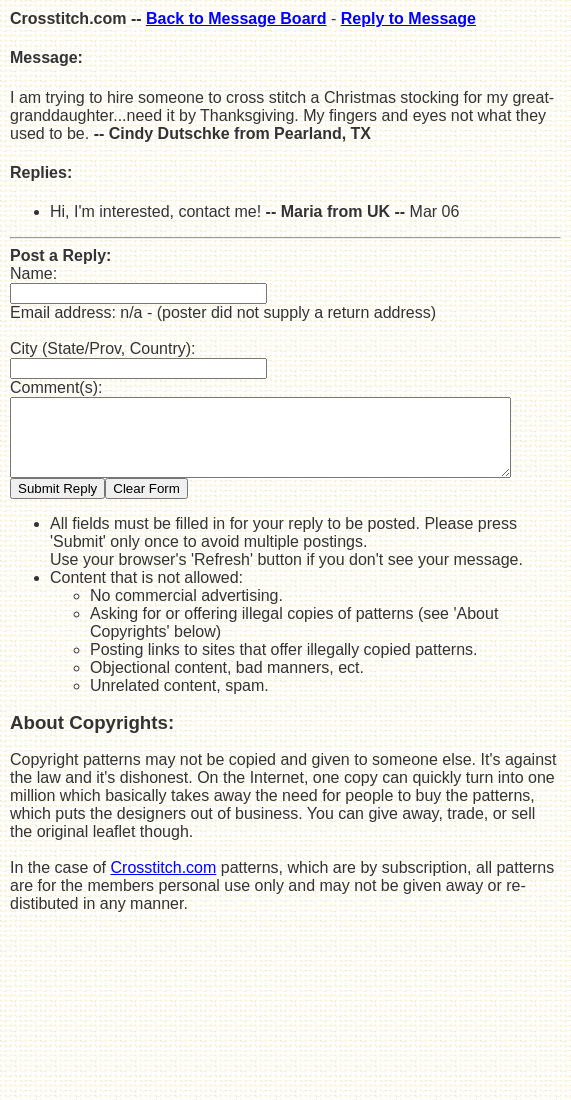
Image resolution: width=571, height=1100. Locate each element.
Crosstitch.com (164, 882)
